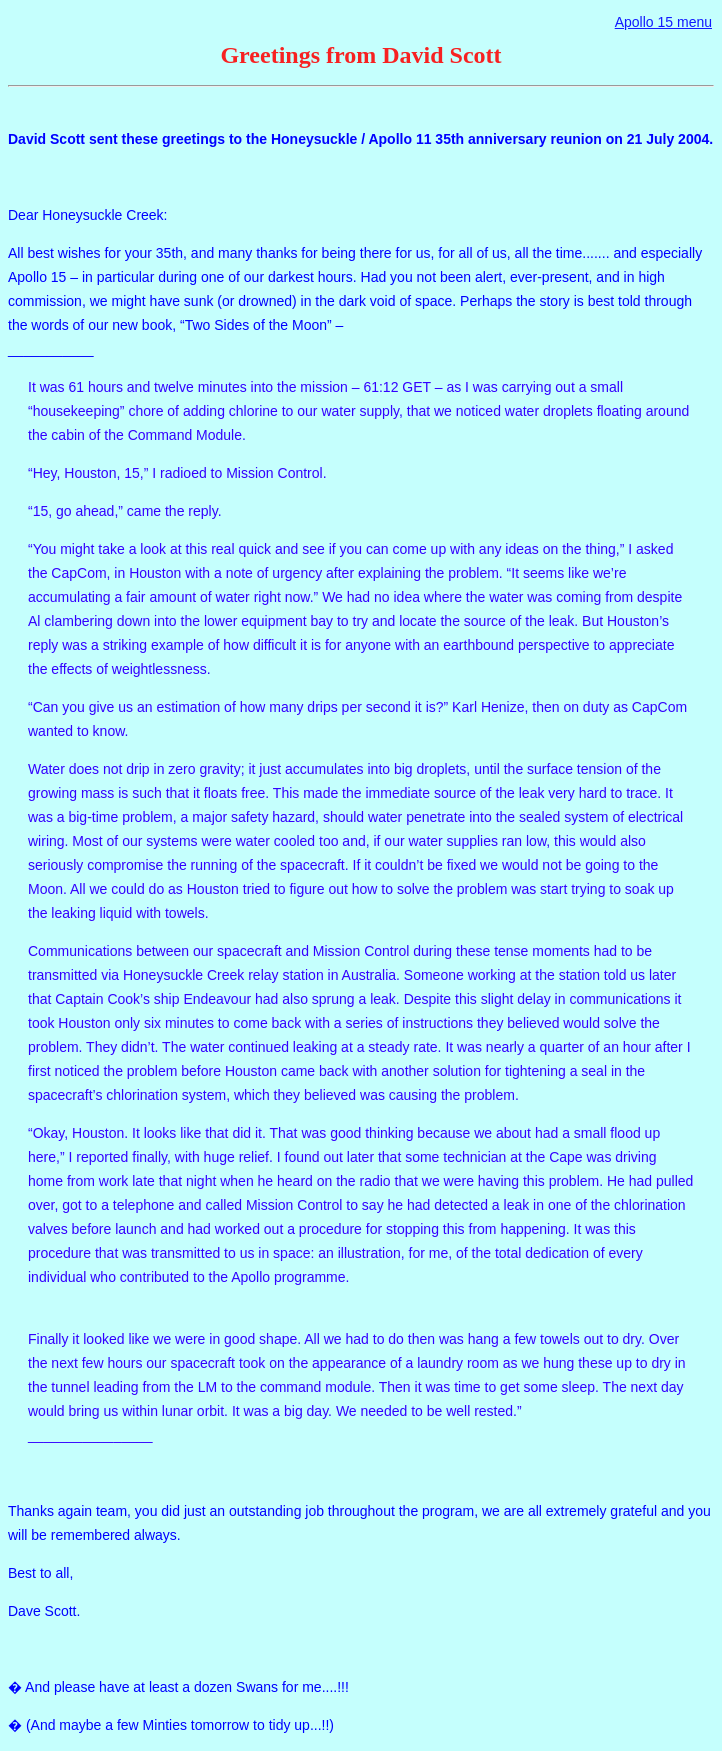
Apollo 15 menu (663, 22)
